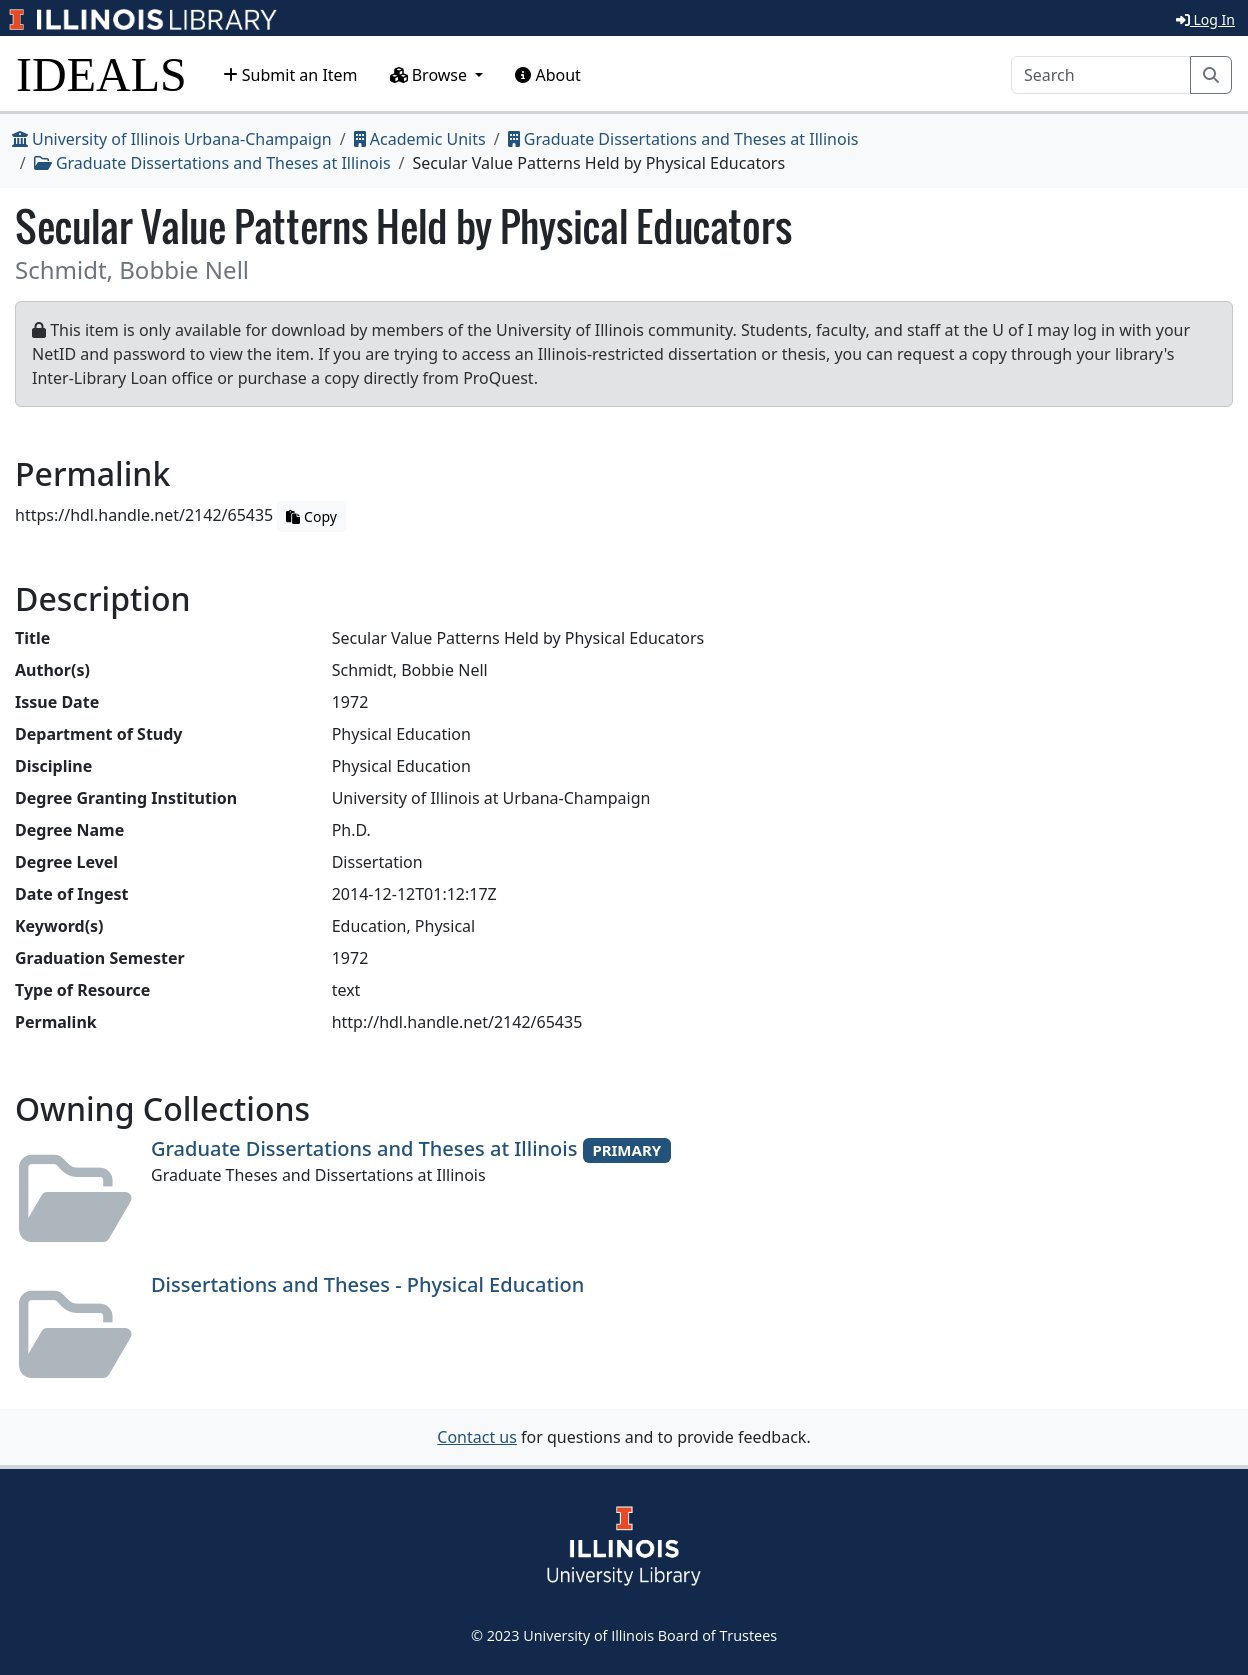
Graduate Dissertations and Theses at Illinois (683, 139)
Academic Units (420, 139)
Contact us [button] (477, 1437)
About (548, 75)
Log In (1205, 19)
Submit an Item (290, 75)
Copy (311, 516)
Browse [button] (431, 75)
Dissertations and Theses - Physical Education (367, 1284)
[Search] (1101, 75)
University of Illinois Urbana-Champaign (172, 139)
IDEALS (101, 74)
